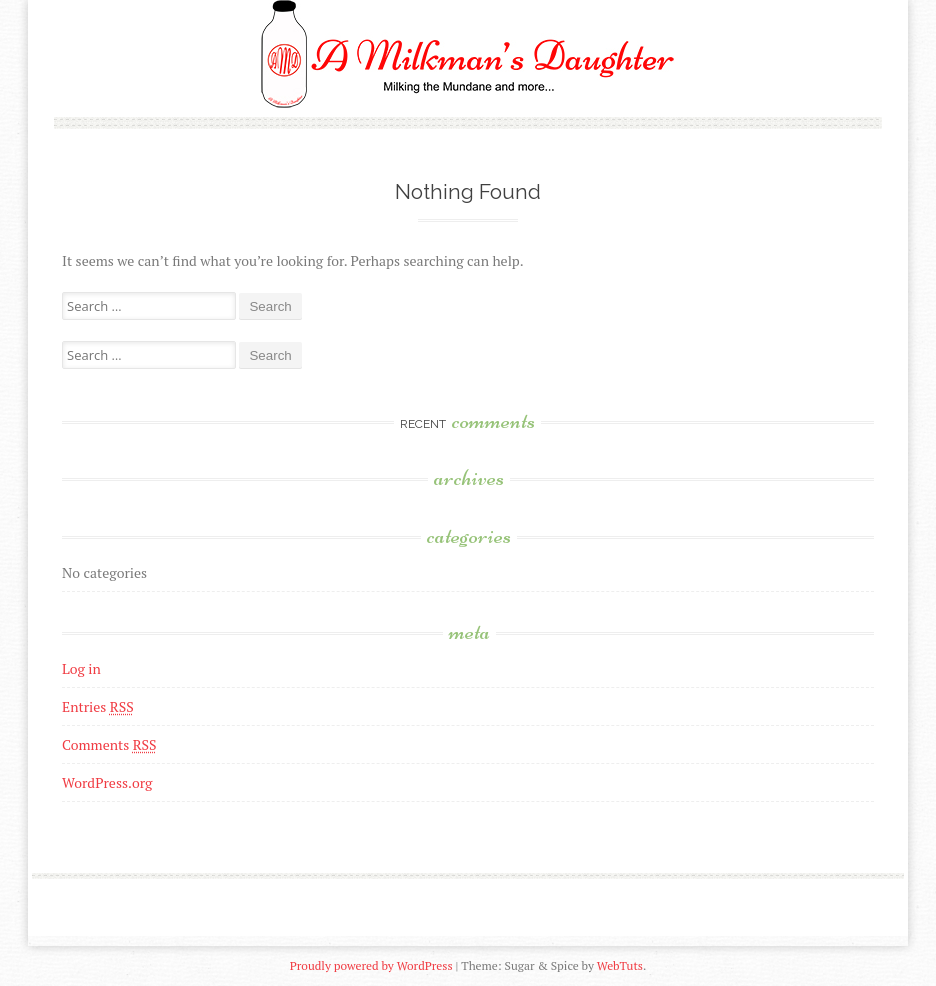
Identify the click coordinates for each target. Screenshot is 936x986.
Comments (109, 744)
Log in (81, 668)
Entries (98, 706)
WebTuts (620, 965)
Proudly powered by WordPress (371, 965)
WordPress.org (107, 782)
